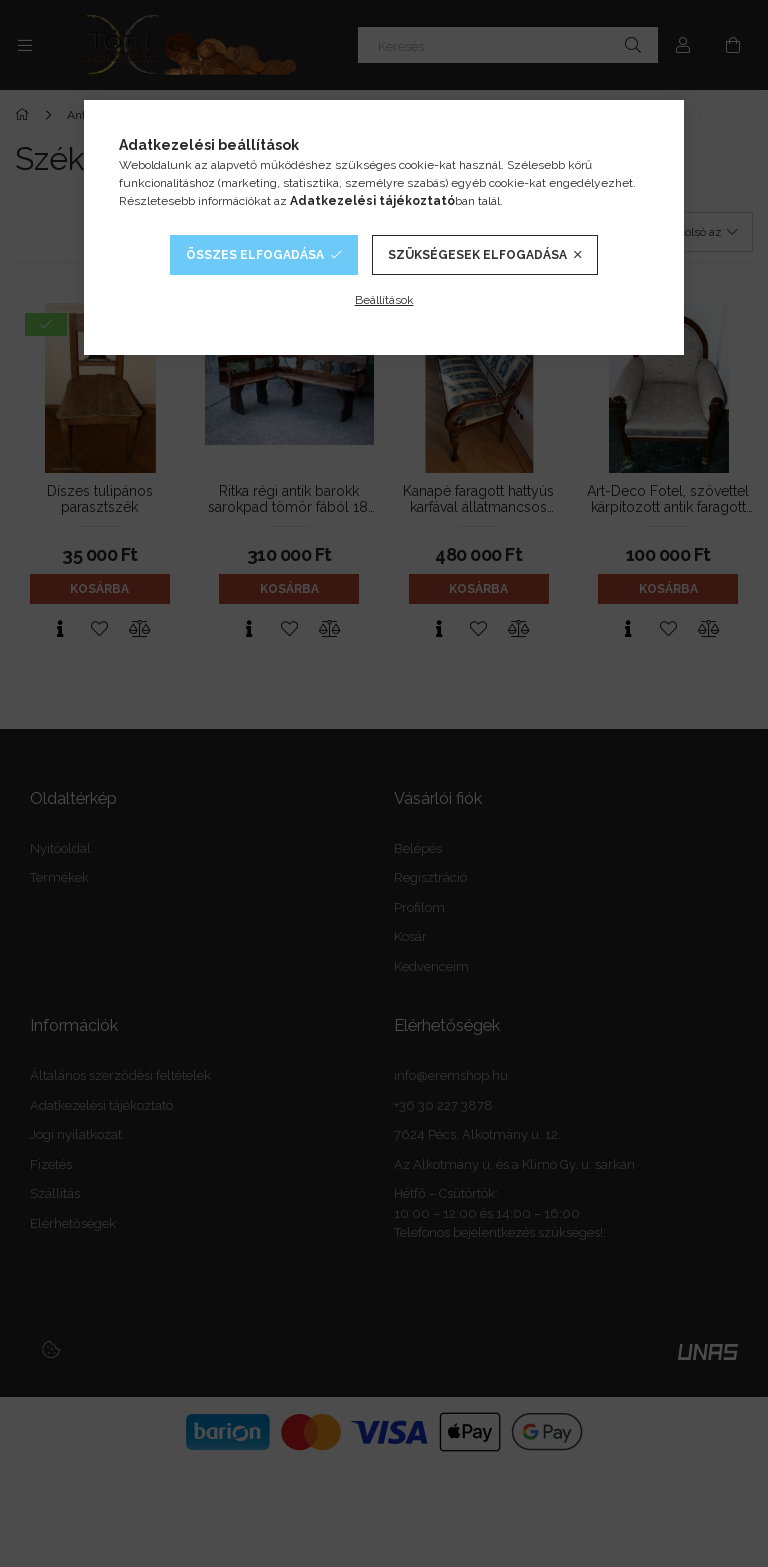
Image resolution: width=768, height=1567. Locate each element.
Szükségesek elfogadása (477, 255)
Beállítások (384, 300)
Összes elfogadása (255, 255)
